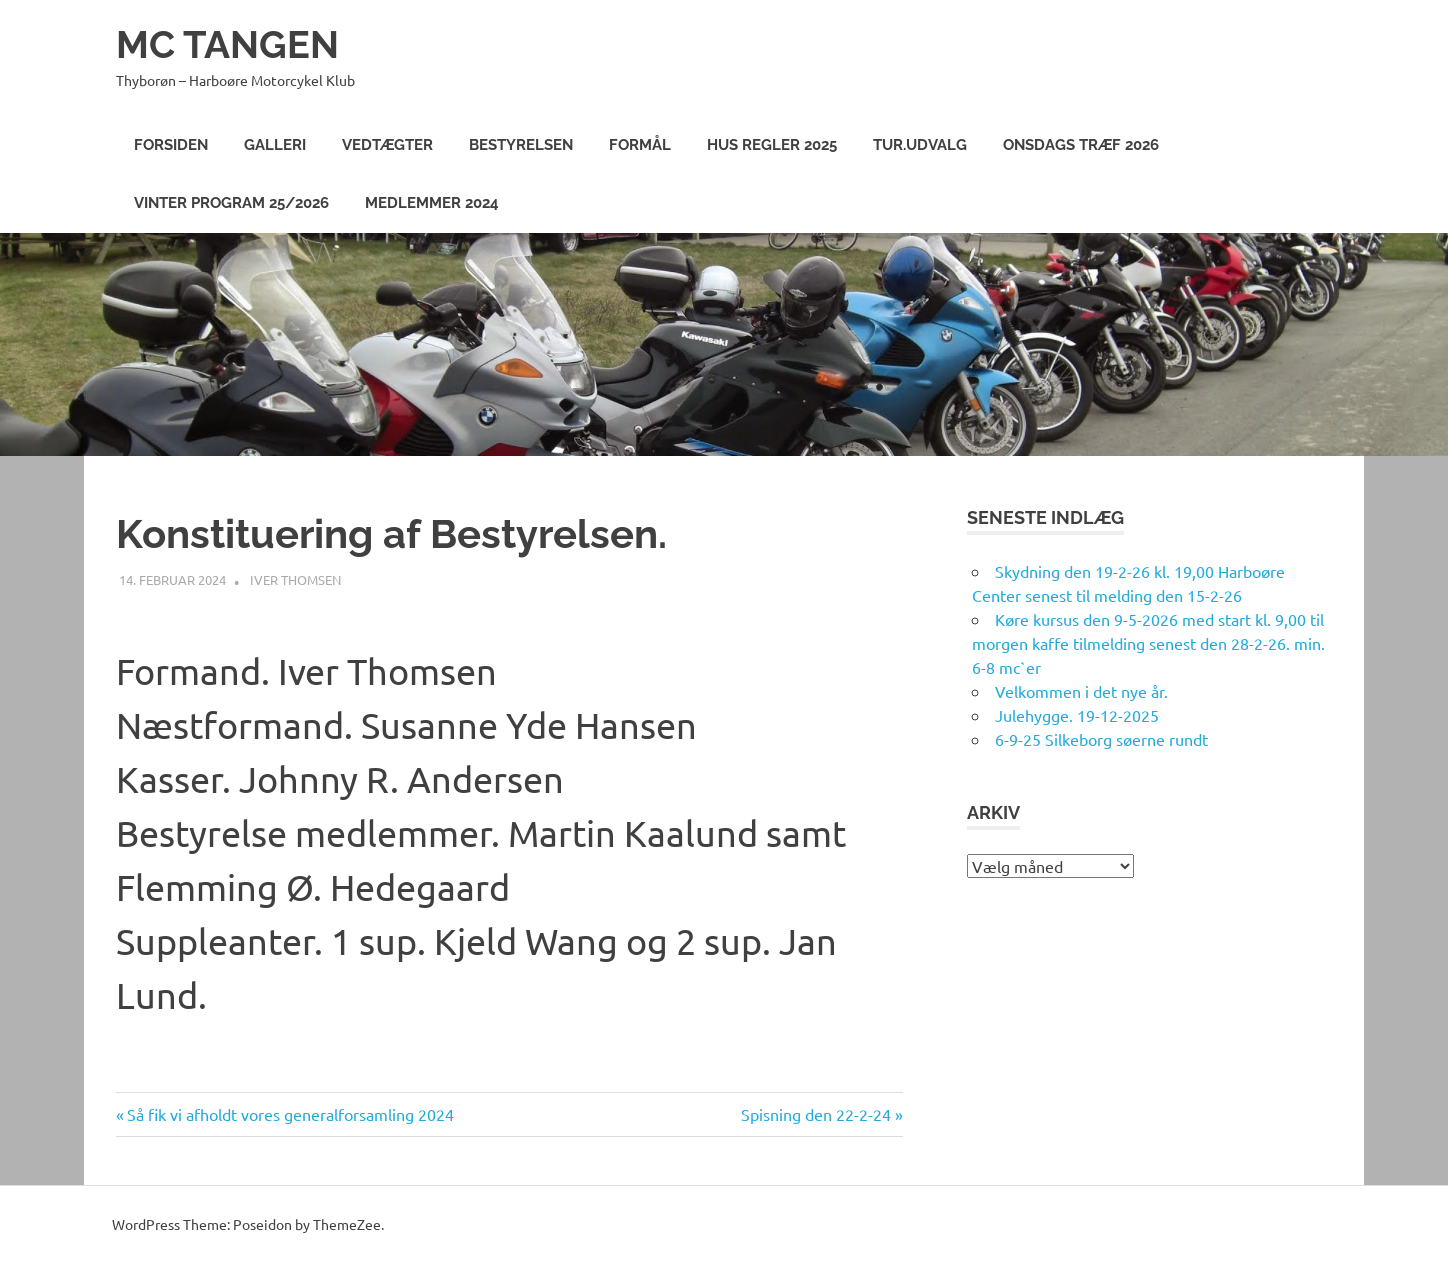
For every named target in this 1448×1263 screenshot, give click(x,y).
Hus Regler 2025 (772, 145)
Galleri (275, 145)
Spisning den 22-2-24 (816, 1114)
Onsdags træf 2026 (1081, 145)
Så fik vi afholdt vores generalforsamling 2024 (290, 1114)
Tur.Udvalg (920, 145)
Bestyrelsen (521, 145)
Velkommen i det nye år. (1081, 691)
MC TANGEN (227, 44)
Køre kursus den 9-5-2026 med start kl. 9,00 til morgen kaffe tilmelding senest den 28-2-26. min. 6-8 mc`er (1148, 643)
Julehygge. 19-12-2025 (1077, 715)
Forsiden (171, 145)
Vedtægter (387, 145)
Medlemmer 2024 (432, 203)
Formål (640, 145)
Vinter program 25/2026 (231, 203)
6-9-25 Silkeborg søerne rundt (1101, 739)
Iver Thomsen (295, 579)
